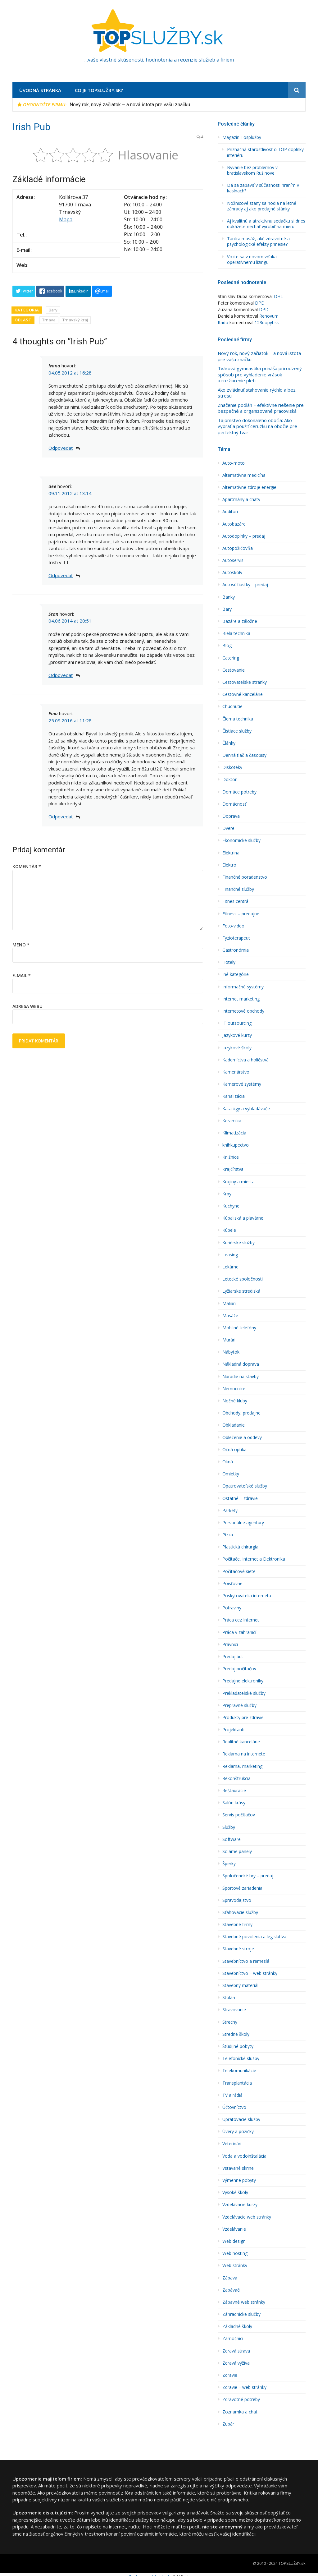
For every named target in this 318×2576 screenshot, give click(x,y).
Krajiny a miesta (238, 1181)
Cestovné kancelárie (242, 694)
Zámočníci (232, 2338)
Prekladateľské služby (244, 1693)
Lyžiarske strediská (241, 1291)
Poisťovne (232, 1583)
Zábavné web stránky (243, 2302)
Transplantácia (237, 2083)
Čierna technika (237, 719)
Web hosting (235, 2253)
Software (231, 1839)
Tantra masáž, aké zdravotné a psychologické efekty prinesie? (258, 241)
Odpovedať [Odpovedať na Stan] (60, 675)
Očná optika (234, 1449)
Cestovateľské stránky (244, 682)
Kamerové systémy (241, 1084)
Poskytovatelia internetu (246, 1595)
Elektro (229, 865)
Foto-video (233, 926)
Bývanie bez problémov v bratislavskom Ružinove (252, 170)
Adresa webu (27, 1006)
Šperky (229, 1863)
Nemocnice (233, 1389)
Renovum (269, 316)
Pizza (227, 1535)
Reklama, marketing (242, 1766)
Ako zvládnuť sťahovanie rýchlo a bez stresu (257, 393)
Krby (226, 1194)
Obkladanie (233, 1425)
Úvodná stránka (40, 90)
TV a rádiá (232, 2095)
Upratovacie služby (241, 2119)
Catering (230, 658)
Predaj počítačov (239, 1669)
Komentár (26, 866)
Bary (53, 310)
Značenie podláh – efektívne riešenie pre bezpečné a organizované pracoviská (261, 408)
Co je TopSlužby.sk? (99, 90)
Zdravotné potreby (241, 2399)
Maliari (229, 1303)
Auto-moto (233, 463)
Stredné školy (235, 2034)
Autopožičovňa (237, 548)
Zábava (229, 2278)
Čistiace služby (237, 731)
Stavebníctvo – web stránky (249, 1973)
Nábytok (230, 1352)
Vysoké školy (235, 2192)
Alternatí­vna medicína (244, 475)
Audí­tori (230, 511)
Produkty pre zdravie (243, 1717)
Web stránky (234, 2265)
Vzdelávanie (234, 2229)
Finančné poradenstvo (244, 877)
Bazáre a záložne (239, 621)
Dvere (228, 828)
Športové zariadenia (242, 1888)
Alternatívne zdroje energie (249, 487)
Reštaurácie (234, 1790)
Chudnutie (232, 706)
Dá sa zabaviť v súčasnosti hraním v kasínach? (263, 188)
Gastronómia (235, 950)
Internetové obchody (243, 1011)
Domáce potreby (239, 792)
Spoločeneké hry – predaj (247, 1876)
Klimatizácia (234, 1133)
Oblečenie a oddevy (242, 1437)
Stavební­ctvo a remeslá (245, 1961)
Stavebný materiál (240, 1985)
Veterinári (231, 2143)
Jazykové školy (237, 1048)
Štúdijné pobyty (237, 2046)
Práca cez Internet (240, 1620)
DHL (278, 296)
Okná (227, 1462)
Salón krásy (233, 1803)
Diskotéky (232, 767)
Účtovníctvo (234, 2107)
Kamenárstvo (235, 1072)
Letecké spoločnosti (242, 1279)
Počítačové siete (239, 1571)
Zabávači (231, 2290)
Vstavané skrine (238, 2168)
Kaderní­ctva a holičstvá (245, 1060)
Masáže (230, 1315)
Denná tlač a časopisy (244, 755)
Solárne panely (237, 1851)
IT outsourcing (237, 1023)
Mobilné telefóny (239, 1328)
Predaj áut (232, 1656)
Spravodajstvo (236, 1900)
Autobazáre (234, 524)
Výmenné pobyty (239, 2180)
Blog (227, 645)
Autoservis (232, 560)
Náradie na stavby (240, 1376)
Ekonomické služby (241, 840)
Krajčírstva (232, 1169)
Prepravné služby (239, 1705)
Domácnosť (234, 804)
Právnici (230, 1644)
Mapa (65, 219)
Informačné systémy (243, 987)
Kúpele (229, 1230)
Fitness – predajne (240, 914)
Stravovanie (234, 2009)
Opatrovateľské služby (244, 1486)
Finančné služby (238, 889)
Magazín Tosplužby (241, 137)
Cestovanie (233, 670)
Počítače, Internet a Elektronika (253, 1559)
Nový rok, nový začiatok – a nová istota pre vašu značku (130, 105)
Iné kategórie (235, 974)
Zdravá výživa (236, 2363)
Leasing (230, 1255)
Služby (228, 1827)
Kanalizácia (233, 1096)
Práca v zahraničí (239, 1632)
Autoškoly (232, 572)
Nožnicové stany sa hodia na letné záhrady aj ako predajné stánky (261, 206)
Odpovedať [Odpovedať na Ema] (60, 816)
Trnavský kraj (75, 320)
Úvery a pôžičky (238, 2131)
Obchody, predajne (241, 1413)
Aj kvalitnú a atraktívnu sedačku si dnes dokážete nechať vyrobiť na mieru (266, 223)
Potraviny (231, 1608)
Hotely (228, 962)
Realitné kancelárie (241, 1742)
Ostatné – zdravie (240, 1498)
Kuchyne (230, 1206)
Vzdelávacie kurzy (239, 2204)
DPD (260, 303)
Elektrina (230, 853)
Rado (223, 322)
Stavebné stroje (238, 1949)
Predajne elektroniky (242, 1681)
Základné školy (237, 2326)
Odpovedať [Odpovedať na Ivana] (60, 448)
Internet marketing (241, 999)
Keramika (231, 1121)
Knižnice (230, 1157)
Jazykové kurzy (237, 1035)
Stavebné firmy (237, 1924)
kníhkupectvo (235, 1145)
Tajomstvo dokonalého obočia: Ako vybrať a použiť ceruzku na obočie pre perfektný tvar (257, 426)
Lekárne (230, 1267)
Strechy (229, 2022)
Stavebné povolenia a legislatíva (254, 1936)
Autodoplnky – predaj (243, 536)
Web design (234, 2241)
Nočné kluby (234, 1401)
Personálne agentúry (243, 1522)
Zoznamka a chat (239, 2412)
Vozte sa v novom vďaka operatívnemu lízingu (252, 259)
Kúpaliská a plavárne (242, 1218)
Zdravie (229, 2375)
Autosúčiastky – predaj (245, 584)
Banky (228, 597)
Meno (21, 945)
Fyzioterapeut (236, 938)
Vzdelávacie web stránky (246, 2217)
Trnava (49, 320)
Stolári (228, 1997)
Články (228, 743)
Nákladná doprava (240, 1364)
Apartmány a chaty (241, 499)
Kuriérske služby (238, 1242)
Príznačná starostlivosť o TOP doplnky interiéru (265, 152)
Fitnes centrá (235, 901)
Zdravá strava (236, 2351)
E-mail (21, 975)
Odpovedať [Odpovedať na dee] (60, 575)
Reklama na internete (243, 1754)
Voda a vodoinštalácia (244, 2156)
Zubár (228, 2424)
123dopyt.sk (267, 322)
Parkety (230, 1510)
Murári (228, 1340)
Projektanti (233, 1729)
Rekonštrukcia (236, 1778)
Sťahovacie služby (240, 1912)
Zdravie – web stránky (244, 2387)
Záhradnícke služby (241, 2314)
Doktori (230, 779)
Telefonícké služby (240, 2058)
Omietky (230, 1474)
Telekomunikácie (239, 2070)
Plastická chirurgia (240, 1547)
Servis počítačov (238, 1815)
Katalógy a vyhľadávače (246, 1108)
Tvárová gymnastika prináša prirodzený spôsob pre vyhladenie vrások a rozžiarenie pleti (260, 375)
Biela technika (236, 633)
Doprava (231, 816)
